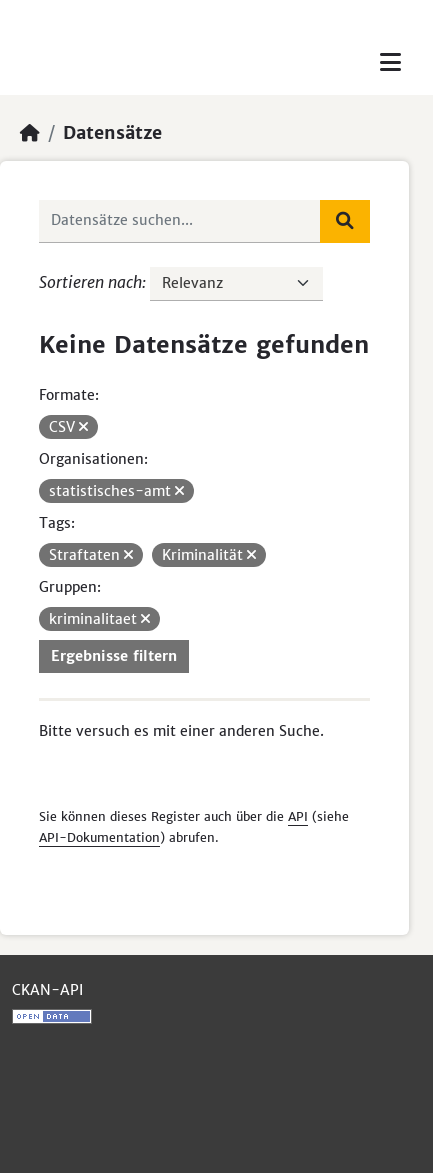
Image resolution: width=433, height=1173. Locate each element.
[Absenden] (345, 221)
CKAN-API (47, 990)
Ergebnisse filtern (114, 656)
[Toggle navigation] (390, 62)
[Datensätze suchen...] (180, 221)
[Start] (30, 133)
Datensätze (112, 133)
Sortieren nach (90, 282)
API (298, 816)
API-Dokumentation (99, 837)
